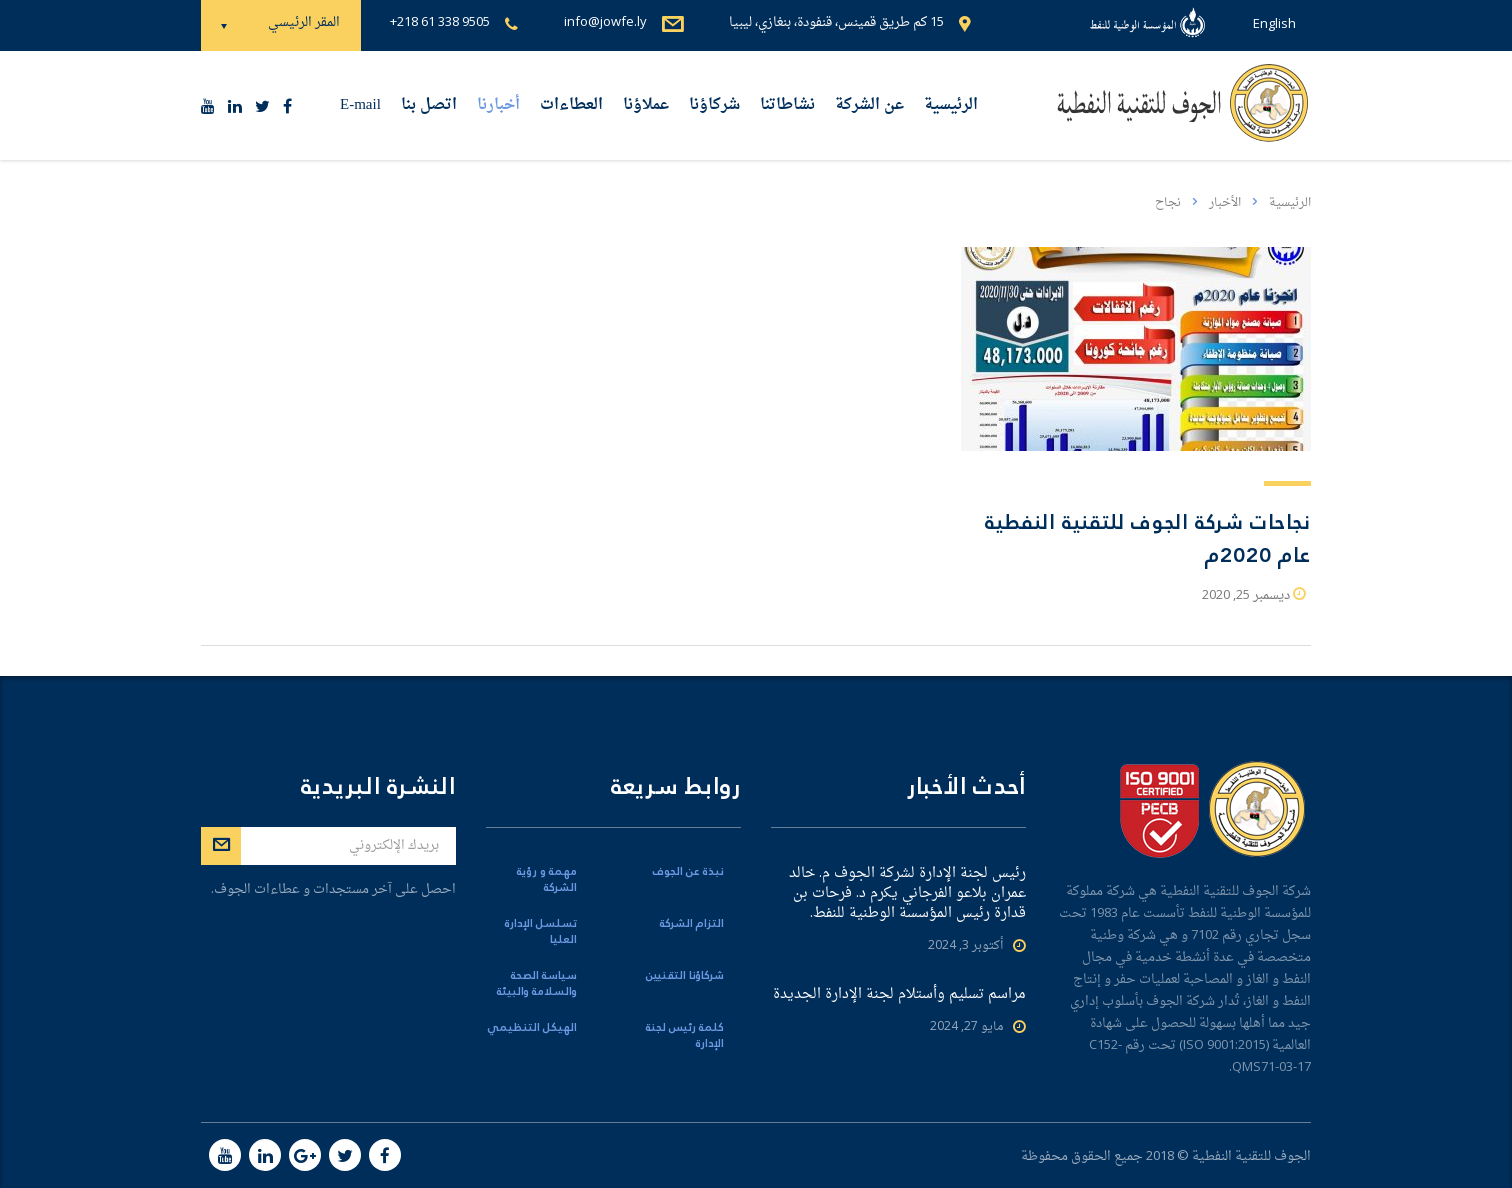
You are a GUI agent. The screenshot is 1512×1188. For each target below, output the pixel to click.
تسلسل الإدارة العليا (541, 932)
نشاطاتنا (787, 105)
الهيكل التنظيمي (532, 1028)
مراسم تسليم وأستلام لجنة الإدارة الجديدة (899, 995)
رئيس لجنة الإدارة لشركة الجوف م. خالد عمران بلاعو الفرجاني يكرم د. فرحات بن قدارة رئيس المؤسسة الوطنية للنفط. (907, 894)
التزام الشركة (692, 924)
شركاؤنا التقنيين (685, 976)
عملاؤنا (646, 105)
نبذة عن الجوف (688, 872)
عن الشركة (869, 105)
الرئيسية (951, 105)
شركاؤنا (714, 105)
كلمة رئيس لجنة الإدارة (685, 1036)
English (1274, 24)
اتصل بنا (429, 105)
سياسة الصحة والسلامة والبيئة (537, 984)
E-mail (360, 105)
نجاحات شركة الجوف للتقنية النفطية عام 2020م (1148, 539)
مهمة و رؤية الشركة (547, 880)
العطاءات (571, 105)
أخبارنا (498, 105)
